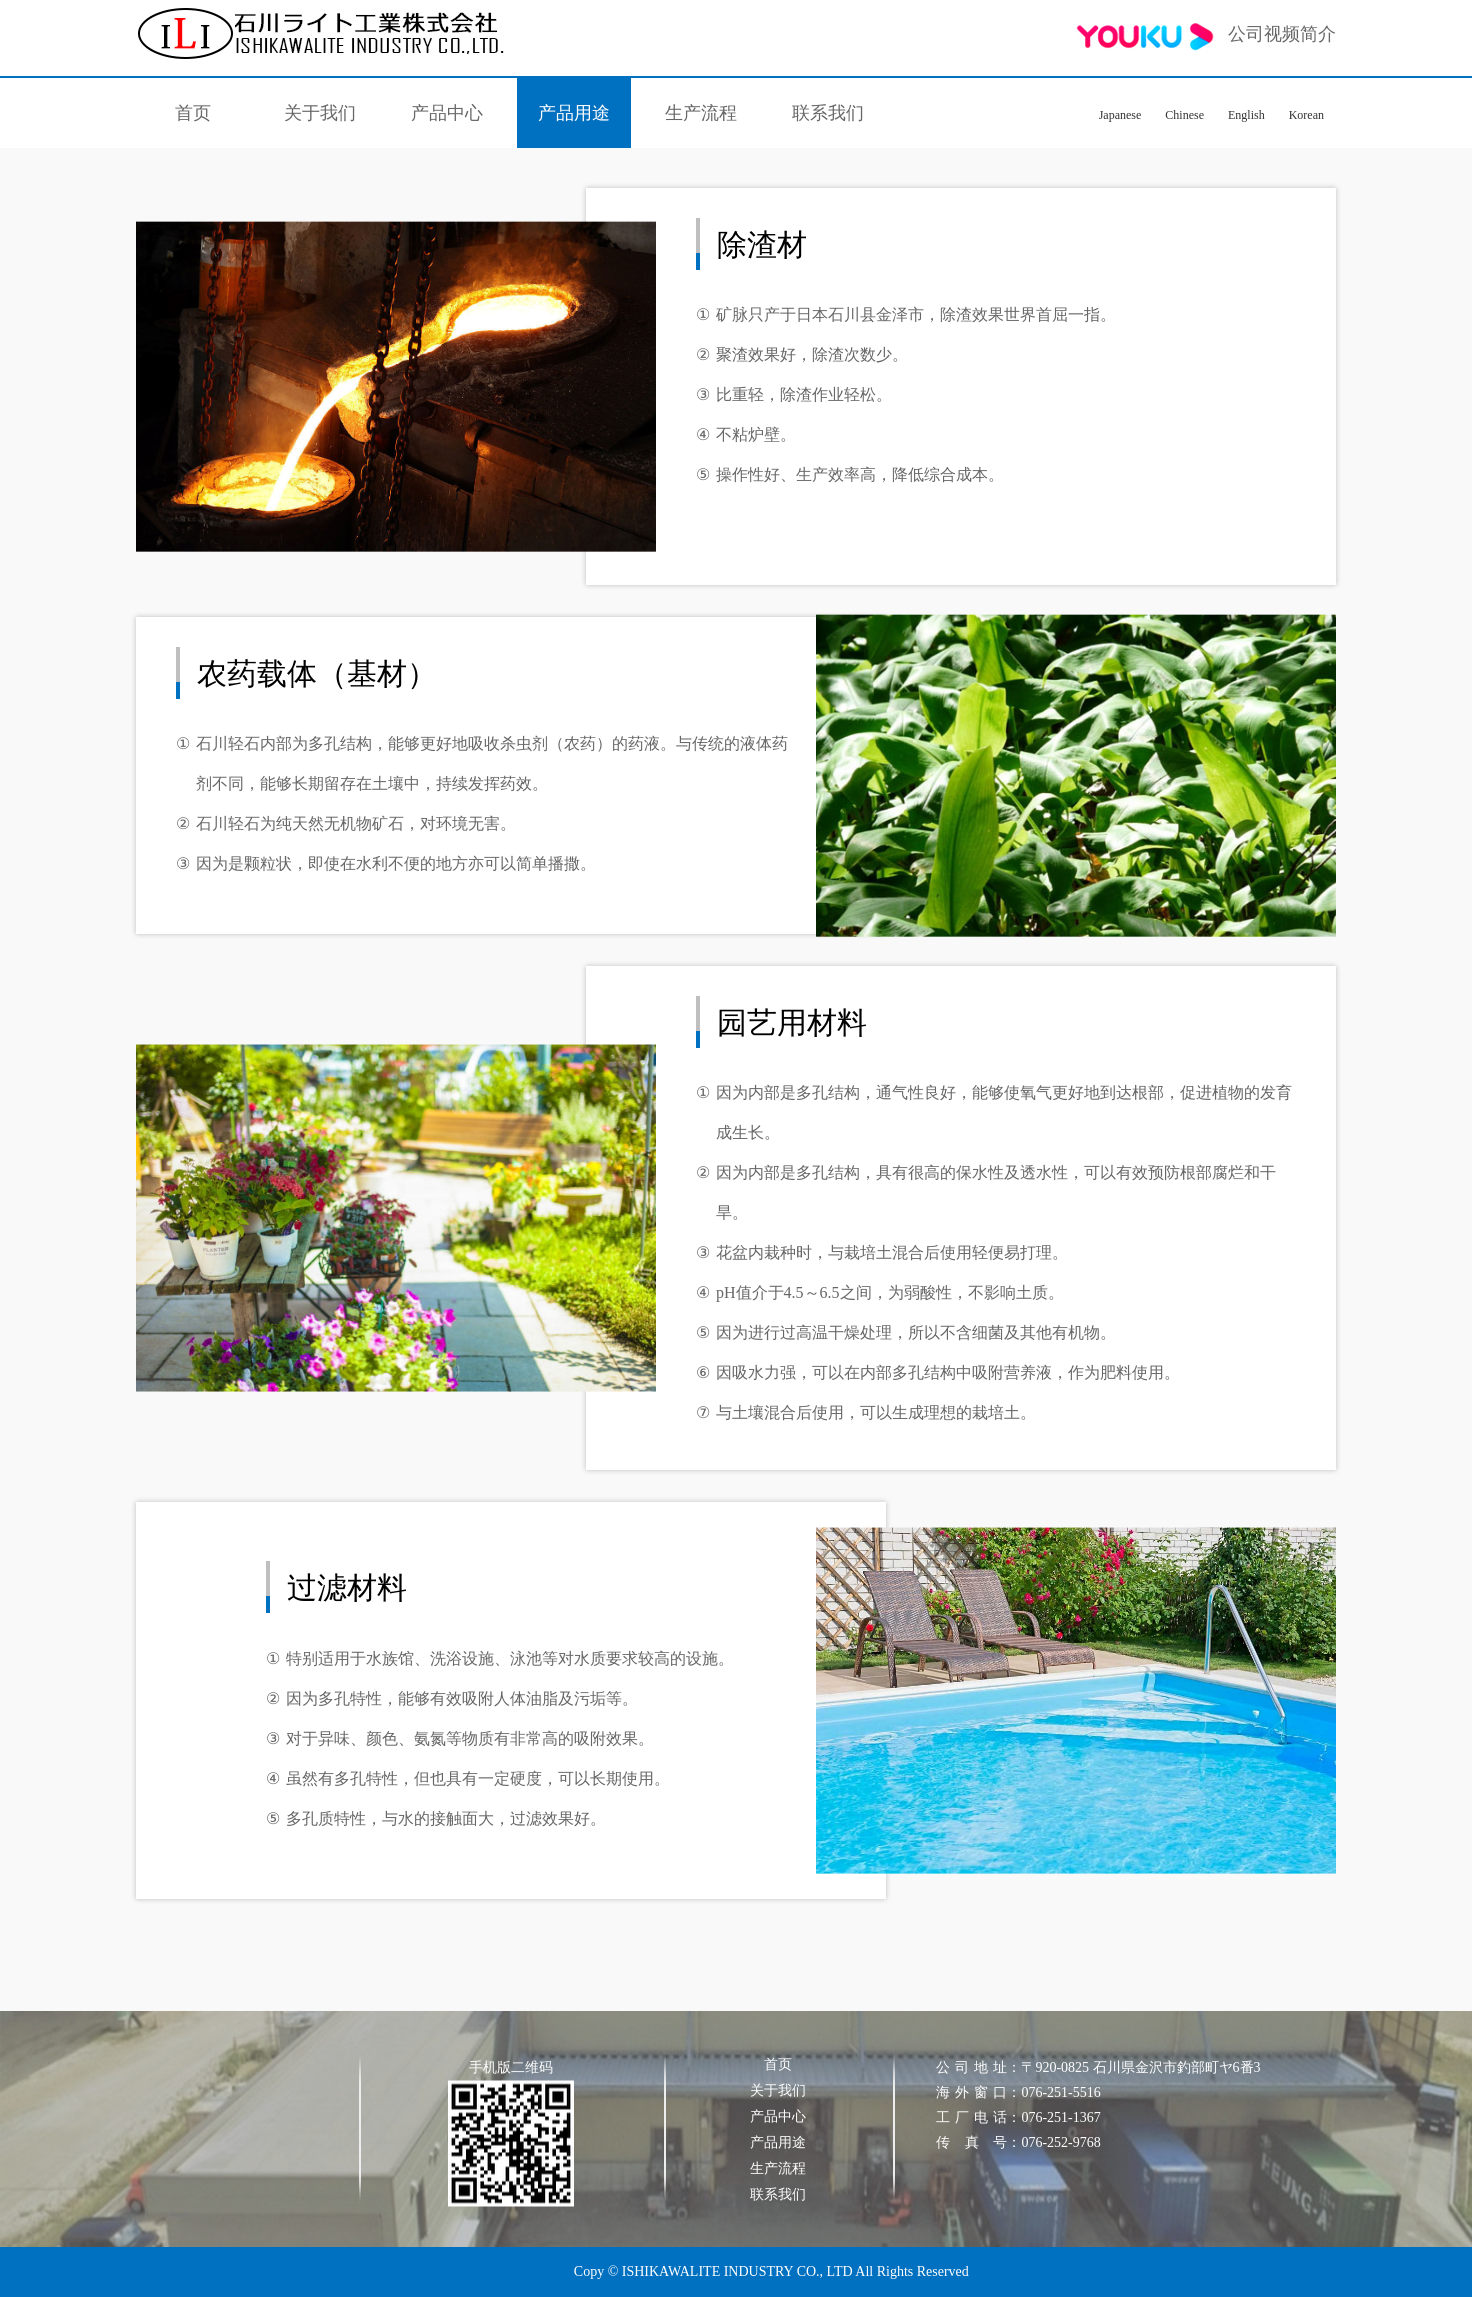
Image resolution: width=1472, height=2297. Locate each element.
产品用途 (574, 113)
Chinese (1184, 115)
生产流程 (701, 113)
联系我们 (828, 113)
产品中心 (447, 113)
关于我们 (320, 113)
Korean (1306, 115)
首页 (193, 113)
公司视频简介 (1206, 36)
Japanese (1120, 115)
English (1246, 115)
